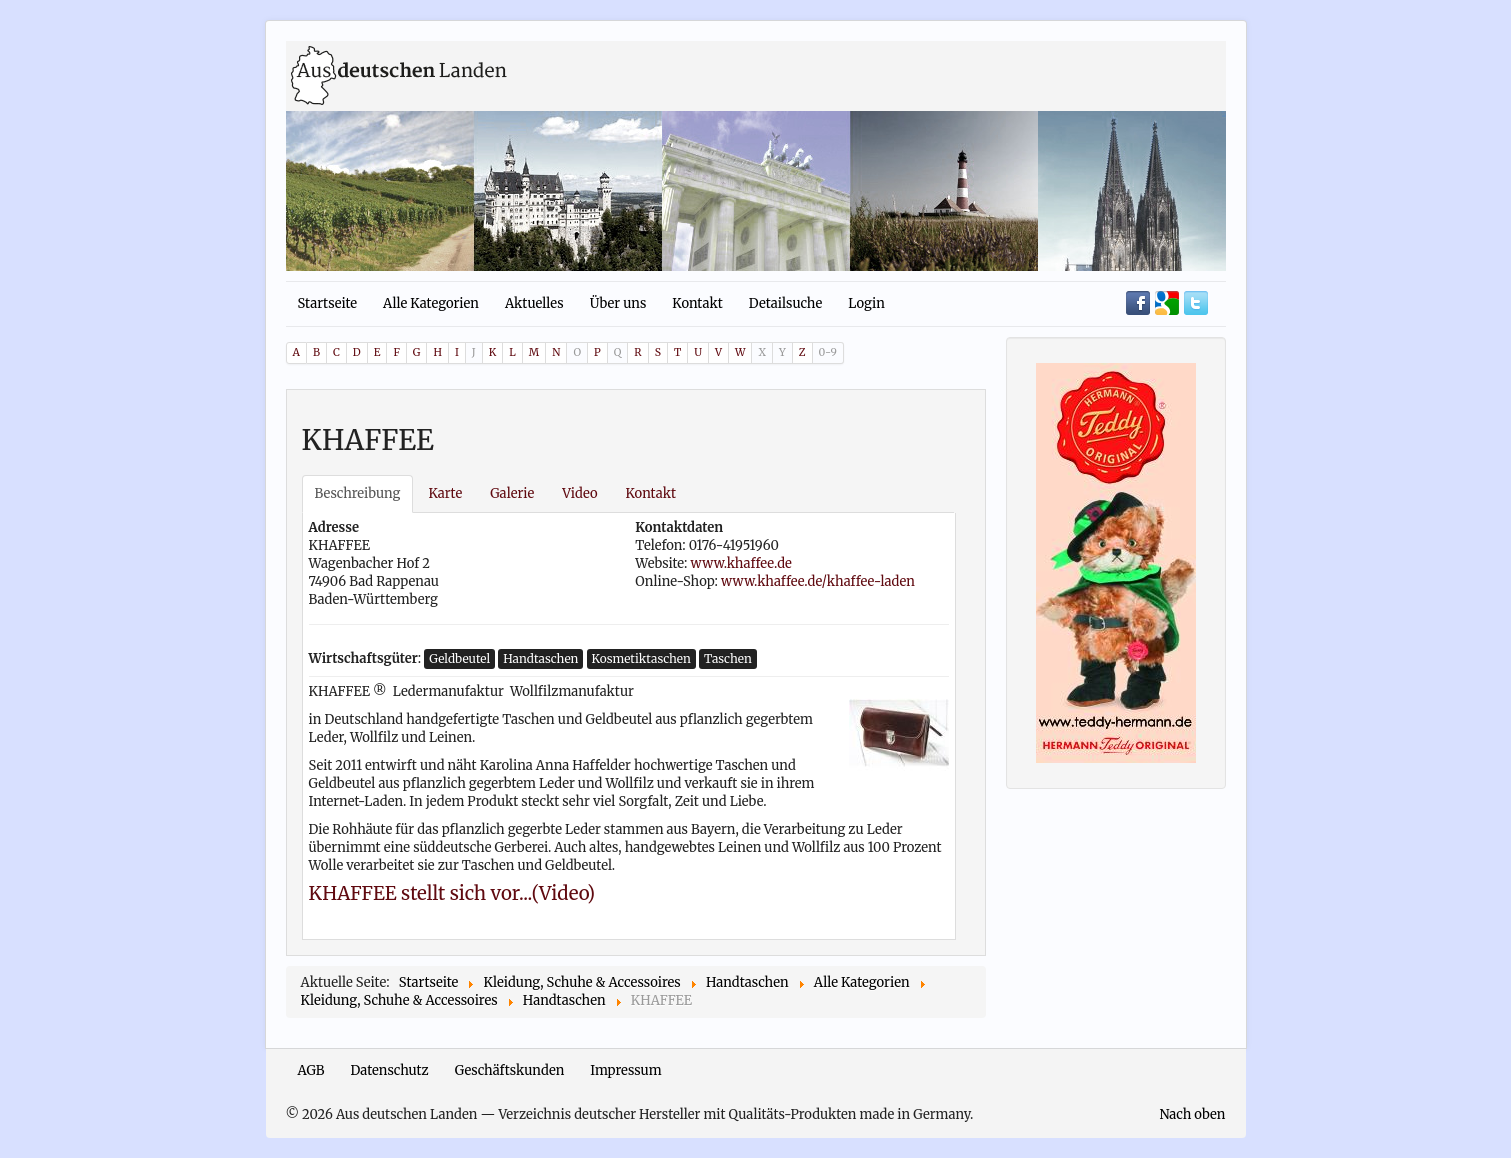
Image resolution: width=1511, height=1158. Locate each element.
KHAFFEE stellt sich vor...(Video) (452, 893)
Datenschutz (390, 1070)
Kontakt (697, 303)
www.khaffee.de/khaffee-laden (818, 581)
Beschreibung (358, 493)
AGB (311, 1070)
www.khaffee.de (741, 563)
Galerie (512, 493)
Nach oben (1192, 1114)
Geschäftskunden (510, 1070)
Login (866, 303)
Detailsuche (785, 303)
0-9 (828, 352)
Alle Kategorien (431, 303)
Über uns (618, 303)
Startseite (328, 303)
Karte (445, 493)
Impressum (625, 1070)
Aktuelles (534, 303)
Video (579, 493)
